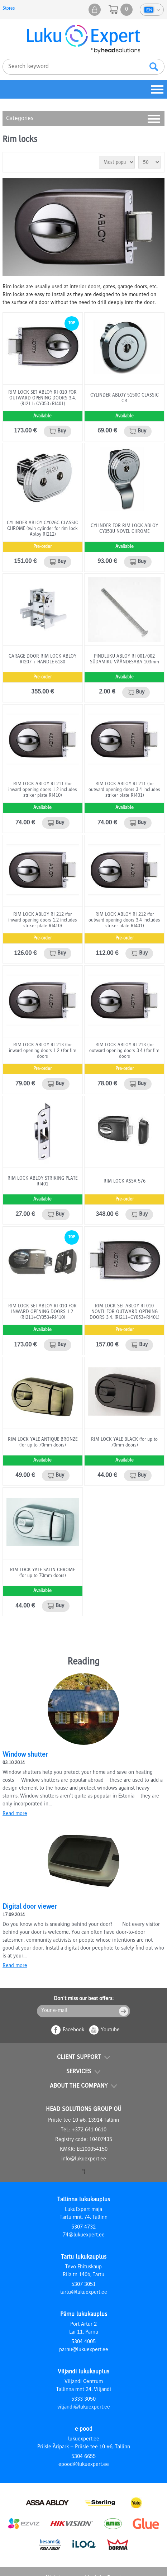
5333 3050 (83, 2399)
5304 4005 (83, 2342)
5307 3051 (83, 2285)
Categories (19, 118)
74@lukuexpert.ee (84, 2235)
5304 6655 (83, 2457)
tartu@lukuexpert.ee (83, 2293)
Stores (9, 8)
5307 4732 (83, 2227)
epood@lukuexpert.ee (83, 2465)
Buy (61, 431)
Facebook (73, 2030)
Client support (79, 2057)
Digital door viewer (30, 1907)
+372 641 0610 (89, 2130)
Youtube (110, 2030)
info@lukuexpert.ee (83, 2159)
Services (78, 2072)
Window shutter (25, 1755)
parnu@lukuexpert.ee (83, 2350)
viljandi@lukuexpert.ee (83, 2407)
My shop (95, 10)
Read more (15, 1814)
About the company (79, 2086)
